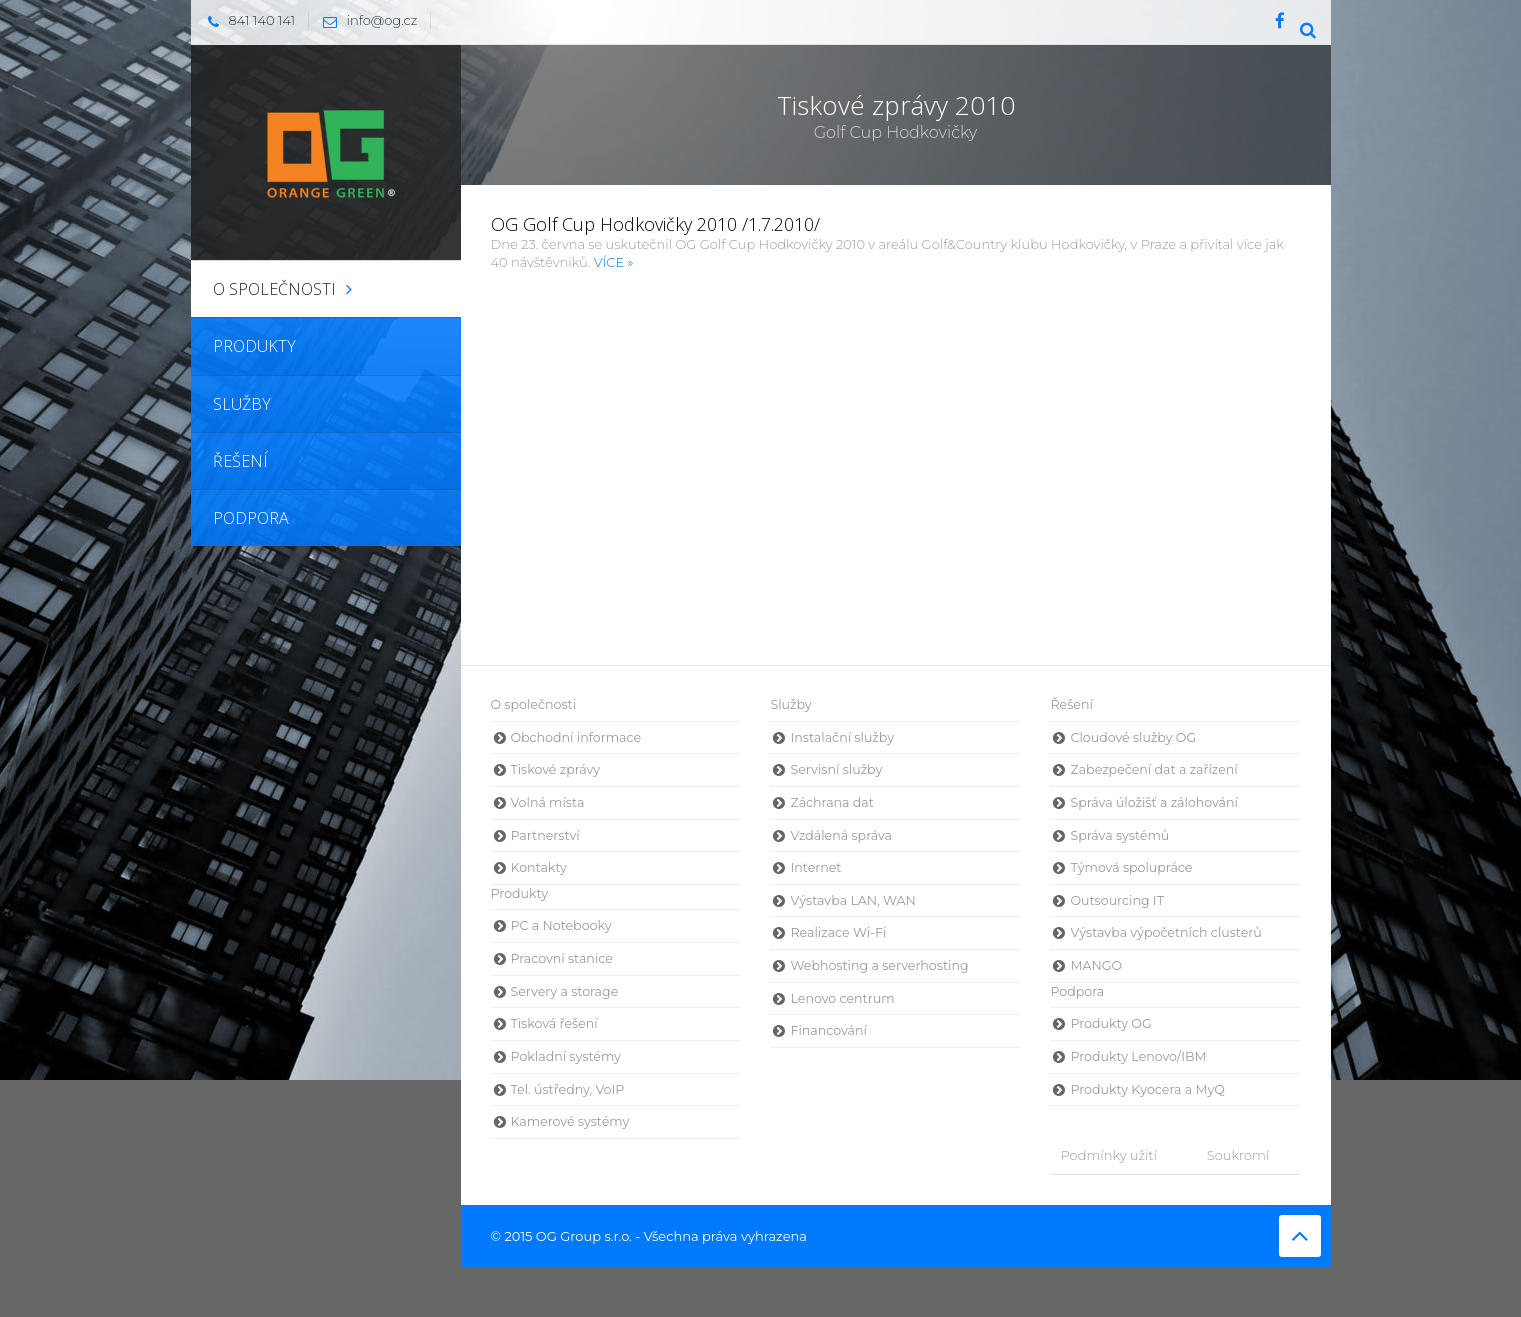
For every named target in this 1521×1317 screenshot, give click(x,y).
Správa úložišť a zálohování (1153, 802)
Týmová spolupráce (1131, 867)
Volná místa (548, 802)
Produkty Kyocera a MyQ (1147, 1089)
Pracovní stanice (562, 958)
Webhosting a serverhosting (879, 965)
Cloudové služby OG (1133, 737)
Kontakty (539, 867)
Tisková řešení (554, 1023)
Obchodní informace (576, 737)
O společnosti (534, 704)
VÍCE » (614, 262)
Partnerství (545, 835)
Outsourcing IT (1116, 900)
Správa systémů (1119, 835)
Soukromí (1238, 1155)
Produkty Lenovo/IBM (1138, 1056)
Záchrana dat (831, 802)
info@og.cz (365, 20)
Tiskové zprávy (556, 769)
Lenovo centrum (842, 998)
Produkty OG (1110, 1023)
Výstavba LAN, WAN (852, 900)
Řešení (1071, 704)
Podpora (1077, 991)
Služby (790, 704)
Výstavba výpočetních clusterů (1165, 932)
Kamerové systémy (570, 1121)
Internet (815, 867)
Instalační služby (841, 737)
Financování (828, 1030)
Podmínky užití (1108, 1155)
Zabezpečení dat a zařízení (1153, 769)
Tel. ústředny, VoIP (568, 1089)
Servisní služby (836, 769)
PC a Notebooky (561, 925)
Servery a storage (565, 991)
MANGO (1096, 965)
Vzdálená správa (841, 835)
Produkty (520, 893)
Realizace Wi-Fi (838, 932)
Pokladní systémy (566, 1056)
